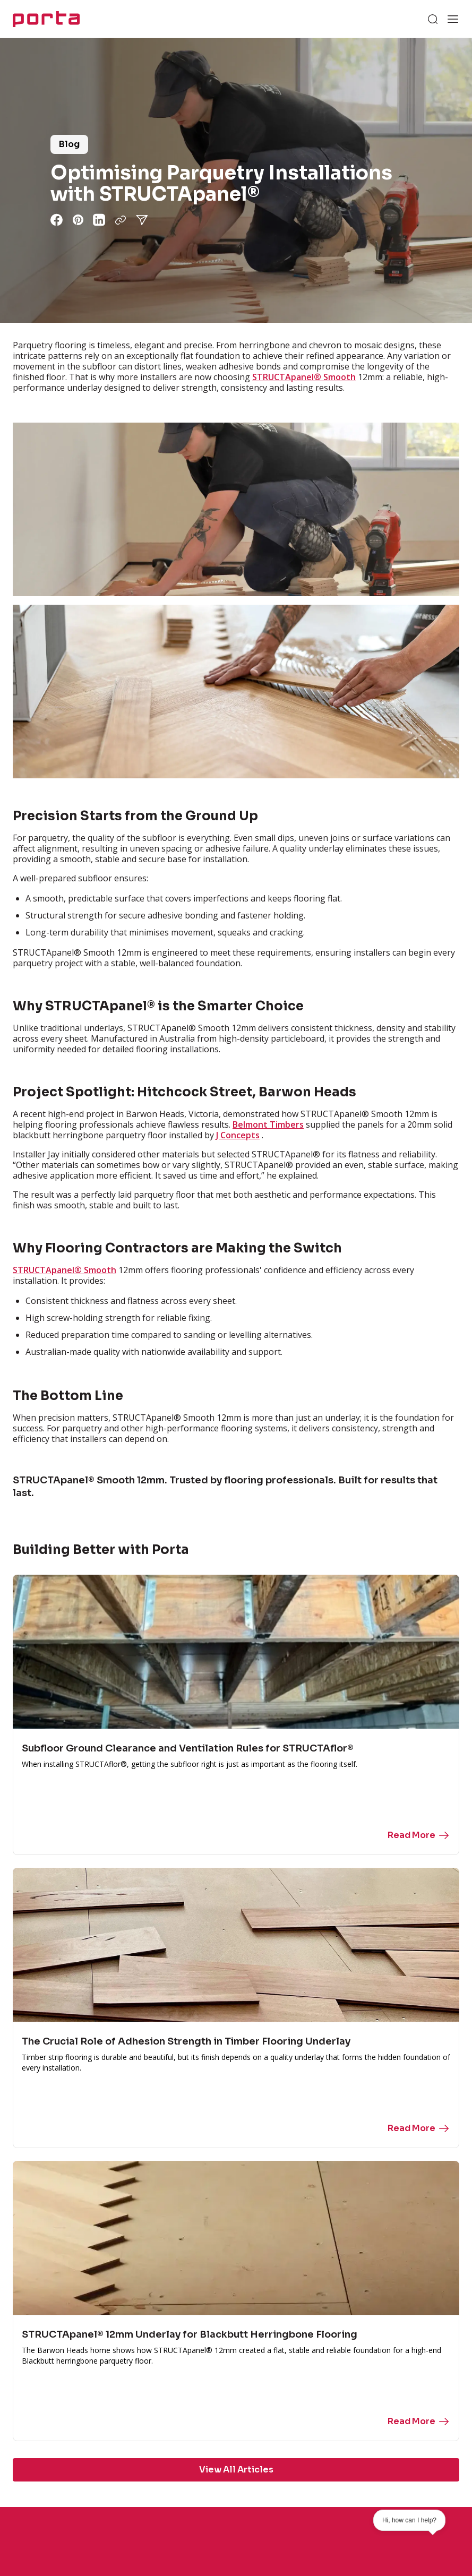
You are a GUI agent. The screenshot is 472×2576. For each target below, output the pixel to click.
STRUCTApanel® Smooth (304, 377)
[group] (236, 180)
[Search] (432, 19)
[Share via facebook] (56, 219)
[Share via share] (141, 219)
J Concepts (238, 1135)
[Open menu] (453, 19)
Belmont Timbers (268, 1124)
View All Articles (236, 2469)
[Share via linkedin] (99, 219)
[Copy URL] (120, 219)
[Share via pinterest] (78, 219)
